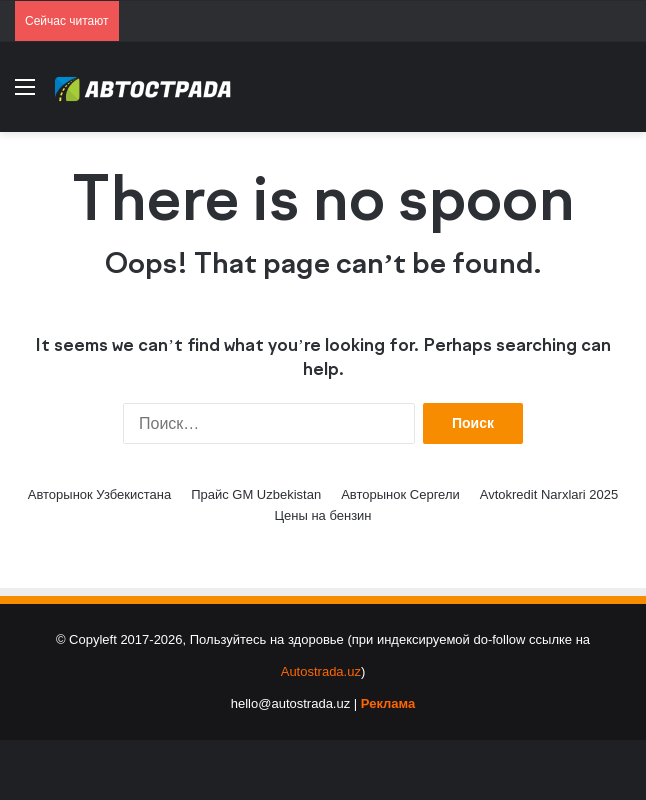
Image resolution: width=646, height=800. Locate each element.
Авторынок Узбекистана (99, 494)
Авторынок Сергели (400, 494)
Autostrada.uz (321, 671)
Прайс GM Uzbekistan (256, 494)
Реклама (388, 703)
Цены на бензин (322, 515)
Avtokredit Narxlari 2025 (549, 494)
